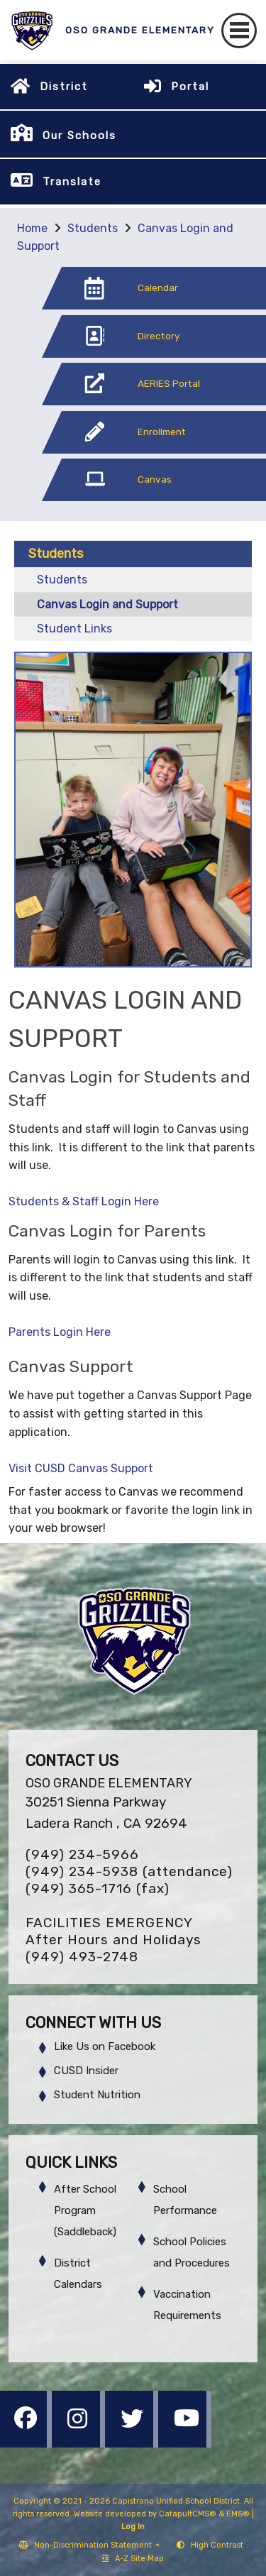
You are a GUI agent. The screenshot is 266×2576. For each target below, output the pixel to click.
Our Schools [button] (79, 135)
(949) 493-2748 (82, 1957)
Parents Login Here (60, 1332)
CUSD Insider (86, 2070)
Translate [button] (72, 181)
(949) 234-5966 (82, 1854)
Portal (190, 86)
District (64, 86)
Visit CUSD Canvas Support (81, 1468)
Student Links (74, 628)
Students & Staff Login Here (84, 1201)
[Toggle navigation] (239, 30)
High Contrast (217, 2545)
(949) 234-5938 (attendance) (129, 1871)
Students (92, 228)
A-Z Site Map (133, 2558)
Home (32, 228)
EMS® (238, 2514)
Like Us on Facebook (104, 2046)
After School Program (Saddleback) (85, 2210)
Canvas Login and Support (107, 604)
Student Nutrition (97, 2094)
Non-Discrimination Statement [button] (94, 2545)
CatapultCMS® (187, 2514)
